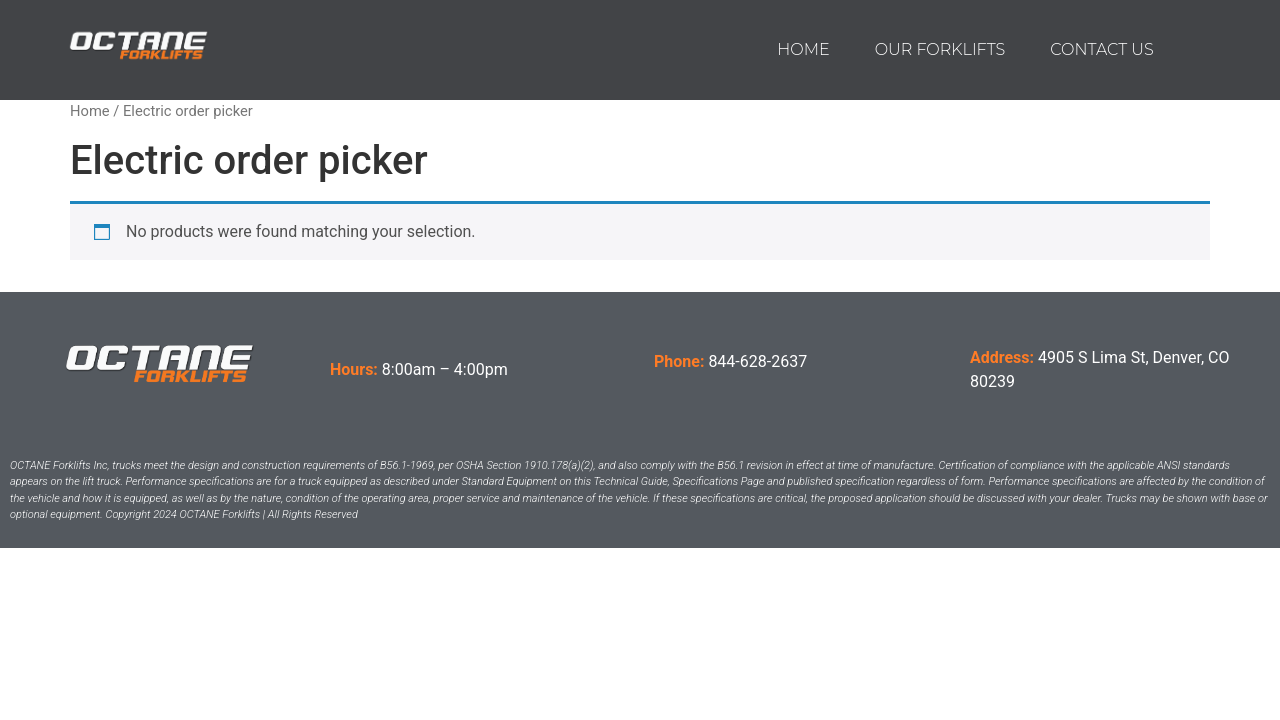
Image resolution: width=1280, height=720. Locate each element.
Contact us (1101, 49)
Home (803, 49)
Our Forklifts (940, 49)
